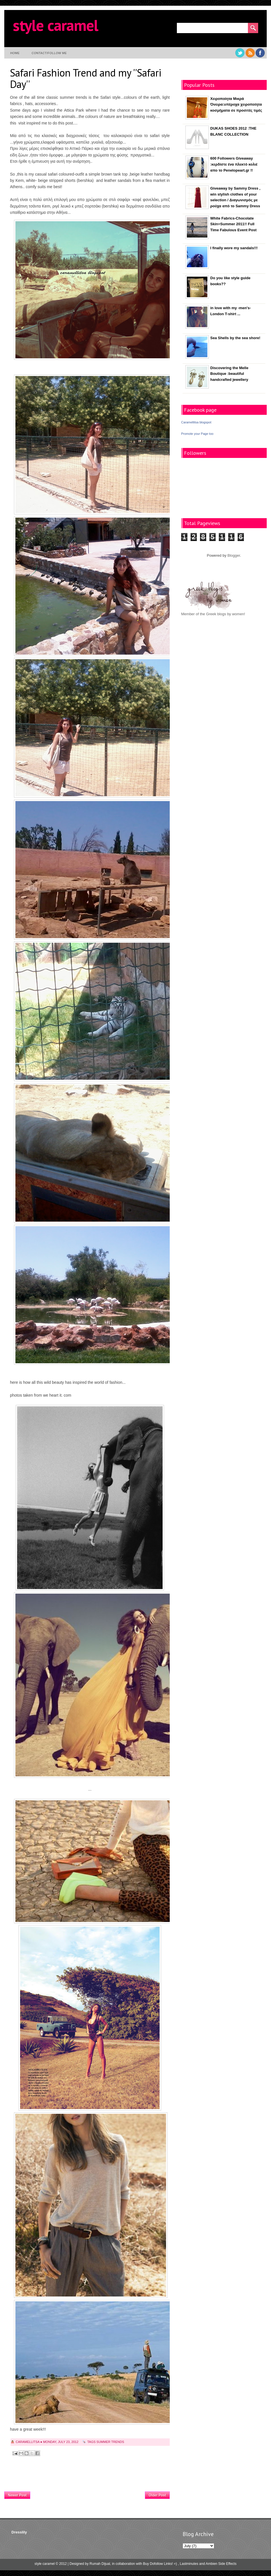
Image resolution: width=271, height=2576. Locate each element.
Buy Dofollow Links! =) (160, 2564)
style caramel (55, 25)
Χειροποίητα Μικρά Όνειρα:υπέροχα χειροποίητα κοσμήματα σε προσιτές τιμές (236, 104)
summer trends (110, 2442)
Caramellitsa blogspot (196, 422)
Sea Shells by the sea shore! (235, 338)
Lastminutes (189, 2564)
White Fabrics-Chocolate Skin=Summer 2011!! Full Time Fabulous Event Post (233, 224)
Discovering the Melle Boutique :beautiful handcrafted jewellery (229, 374)
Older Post (157, 2495)
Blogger (233, 555)
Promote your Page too (197, 433)
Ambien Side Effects (221, 2564)
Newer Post (17, 2495)
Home (15, 53)
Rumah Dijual (100, 2564)
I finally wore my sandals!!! (234, 248)
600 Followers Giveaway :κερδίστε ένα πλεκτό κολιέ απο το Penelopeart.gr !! (233, 164)
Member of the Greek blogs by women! (213, 614)
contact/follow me (49, 53)
